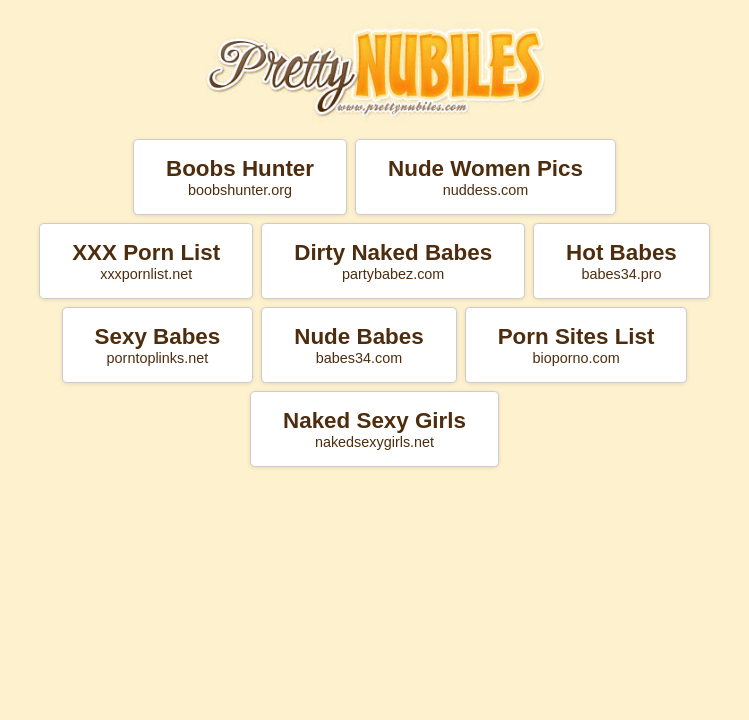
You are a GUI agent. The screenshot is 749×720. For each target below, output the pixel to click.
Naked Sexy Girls (374, 429)
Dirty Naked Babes (393, 261)
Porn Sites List (576, 345)
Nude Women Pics (485, 177)
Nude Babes (358, 345)
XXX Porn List (146, 261)
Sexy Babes (158, 345)
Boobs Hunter (240, 177)
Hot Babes (621, 261)
